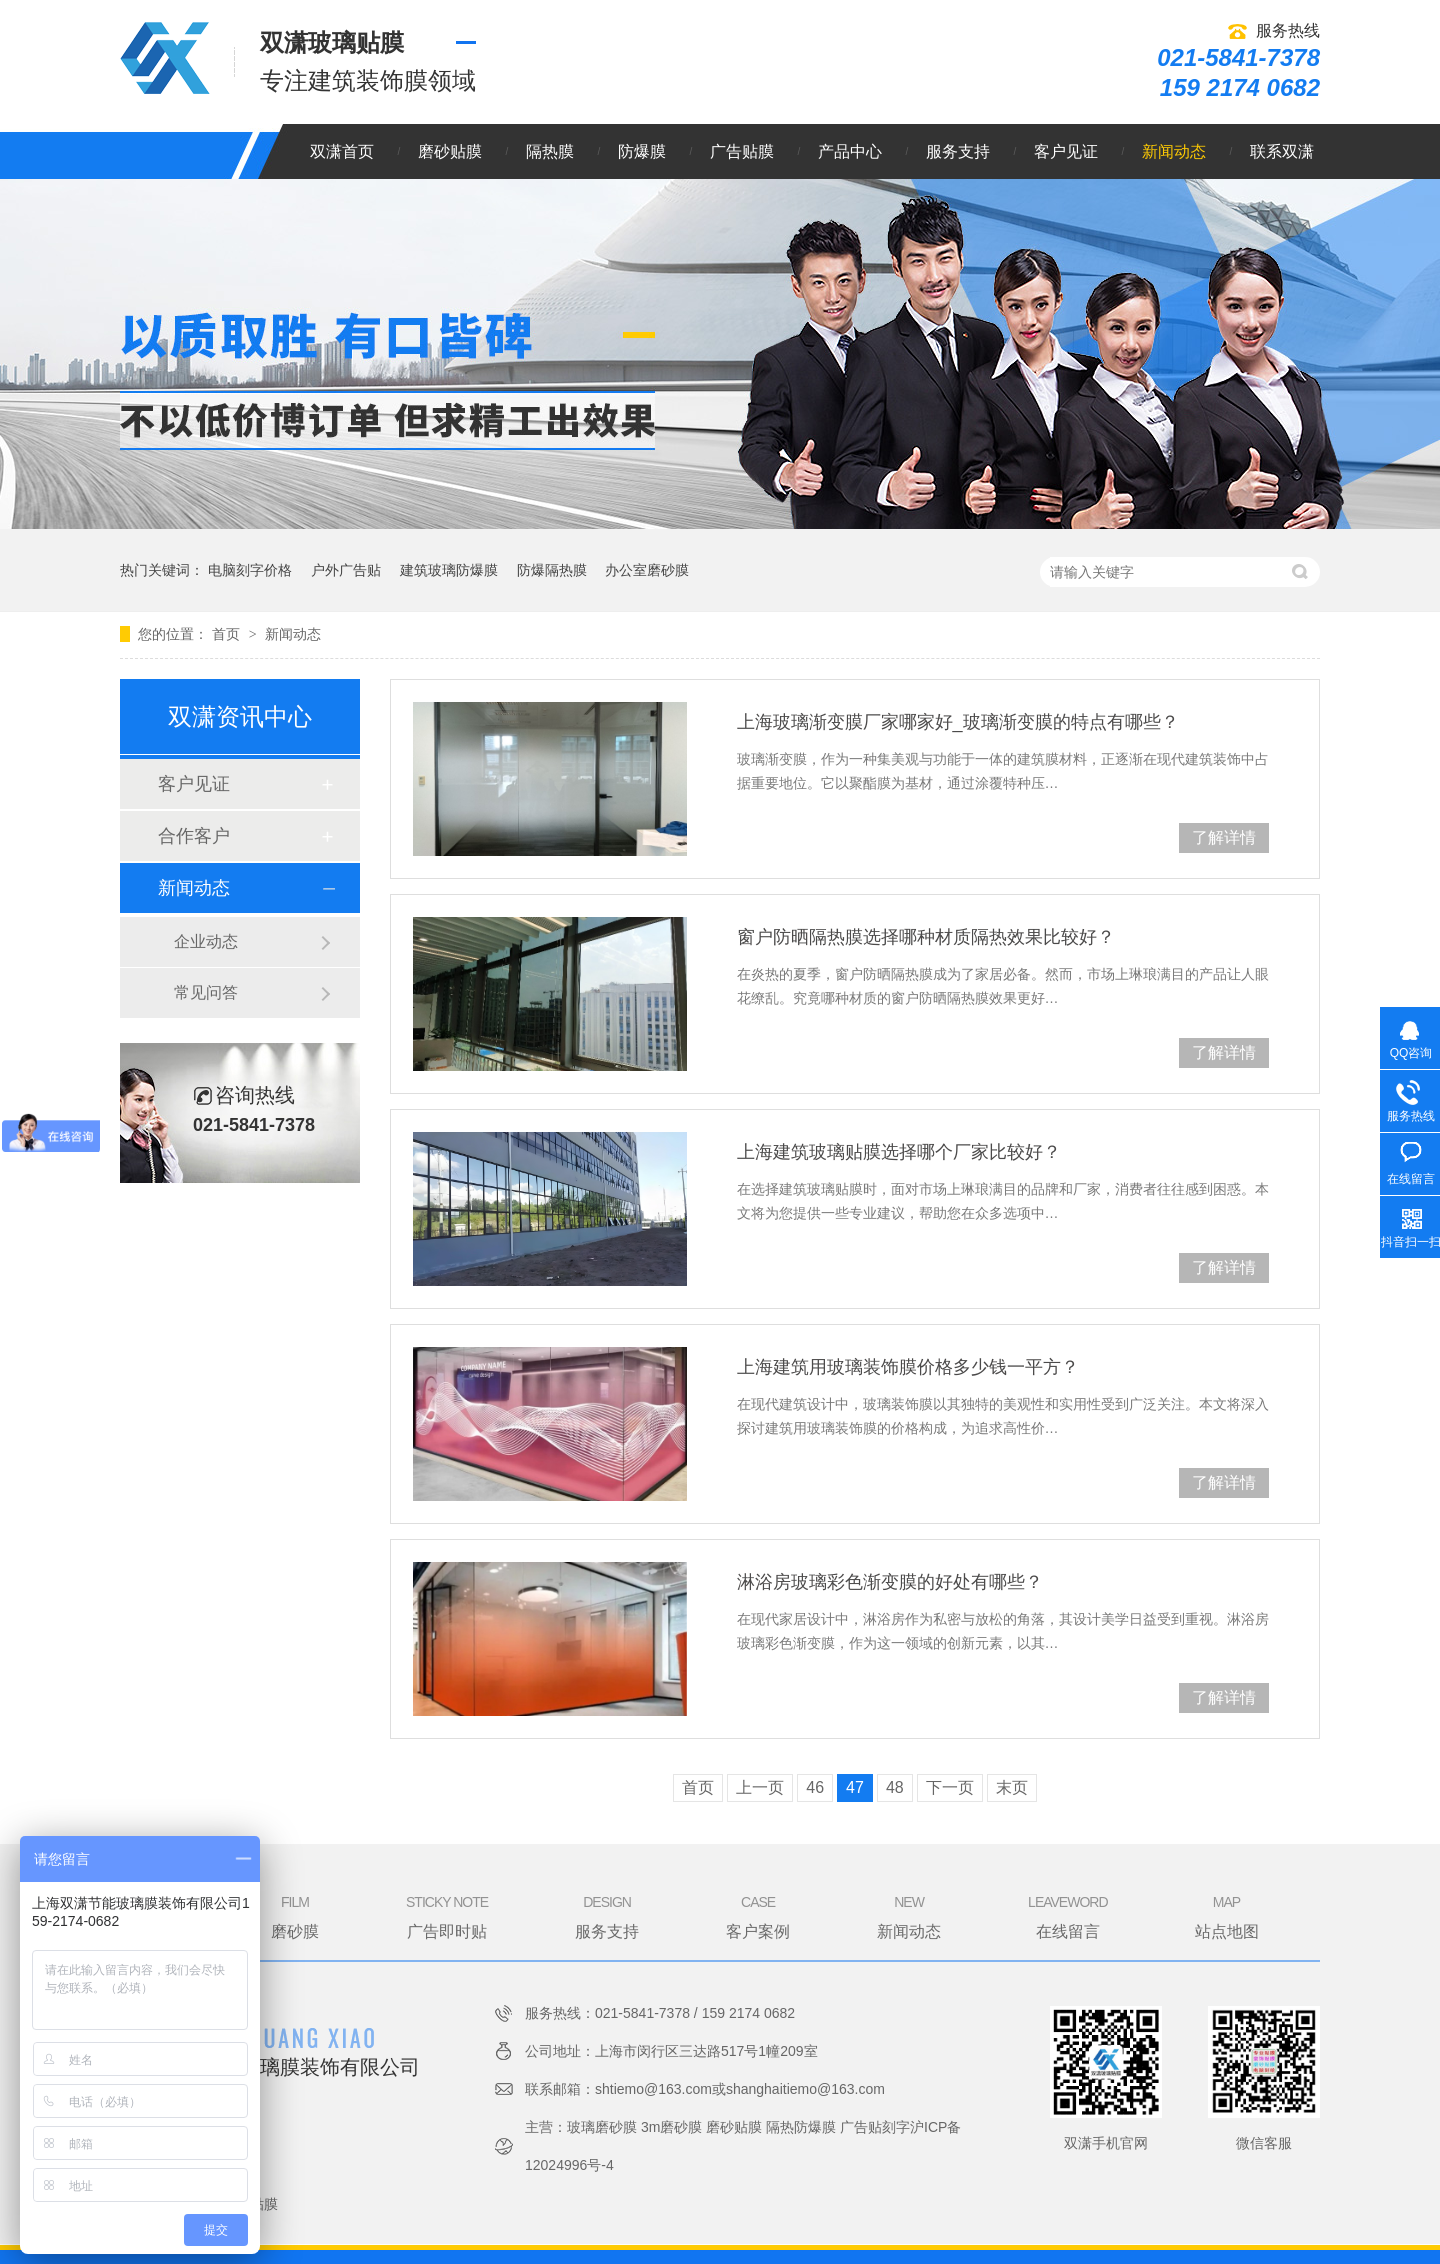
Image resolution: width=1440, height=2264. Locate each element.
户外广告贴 (346, 570)
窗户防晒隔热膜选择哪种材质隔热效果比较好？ (926, 937)
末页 (1012, 1787)
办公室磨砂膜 (647, 570)
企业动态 (206, 941)
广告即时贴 (447, 1916)
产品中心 (850, 151)
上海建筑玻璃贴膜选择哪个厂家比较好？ (899, 1152)
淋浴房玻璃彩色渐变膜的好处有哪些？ (890, 1582)
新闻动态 (1174, 151)
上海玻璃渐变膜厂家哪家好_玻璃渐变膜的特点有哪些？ (958, 722)
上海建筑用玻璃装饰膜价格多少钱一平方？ (908, 1367)
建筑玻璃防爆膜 (449, 570)
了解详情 (1224, 837)
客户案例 (758, 1916)
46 (815, 1787)
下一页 (950, 1787)
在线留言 (1067, 1916)
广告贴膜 (742, 151)
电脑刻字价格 (250, 570)
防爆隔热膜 (552, 570)
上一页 (760, 1787)
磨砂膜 (295, 1916)
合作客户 (194, 836)
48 (895, 1787)
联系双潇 (1282, 151)
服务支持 (958, 151)
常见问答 (206, 992)
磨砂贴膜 (450, 151)
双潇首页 (342, 151)
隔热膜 (550, 151)
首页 (228, 634)
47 (855, 1787)
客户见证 (1066, 151)
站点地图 (1227, 1916)
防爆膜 (642, 151)
